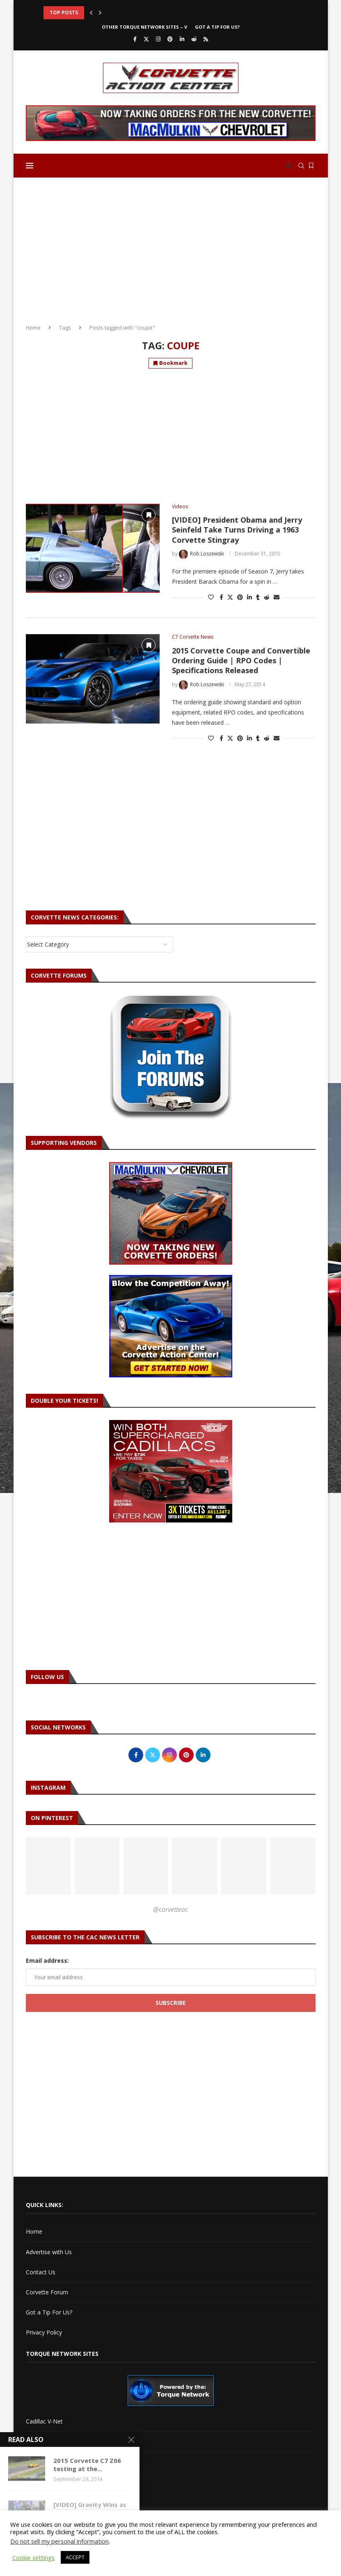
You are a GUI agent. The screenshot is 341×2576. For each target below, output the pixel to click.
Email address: (47, 1960)
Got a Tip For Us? (217, 27)
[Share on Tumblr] (258, 597)
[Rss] (206, 39)
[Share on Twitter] (230, 597)
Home (33, 327)
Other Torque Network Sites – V (144, 27)
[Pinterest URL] (48, 1866)
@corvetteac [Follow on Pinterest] (170, 1909)
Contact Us (40, 2272)
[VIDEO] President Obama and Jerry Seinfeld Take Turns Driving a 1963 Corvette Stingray (237, 530)
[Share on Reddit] (267, 597)
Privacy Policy (44, 2332)
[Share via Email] (276, 597)
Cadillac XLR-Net (48, 2441)
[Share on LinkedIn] (249, 597)
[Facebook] (135, 39)
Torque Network (48, 2461)
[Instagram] (158, 39)
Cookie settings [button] (33, 2557)
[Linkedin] (182, 39)
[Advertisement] (171, 247)
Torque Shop (43, 2482)
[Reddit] (194, 39)
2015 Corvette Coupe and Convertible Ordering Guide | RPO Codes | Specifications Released (241, 661)
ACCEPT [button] (75, 2557)
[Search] (301, 165)
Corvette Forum (47, 2292)
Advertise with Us (49, 2252)
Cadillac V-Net (44, 2421)
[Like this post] (211, 597)
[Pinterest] (170, 39)
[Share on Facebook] (221, 597)
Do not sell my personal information (59, 2541)
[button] (91, 12)
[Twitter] (146, 39)
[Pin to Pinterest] (240, 597)
